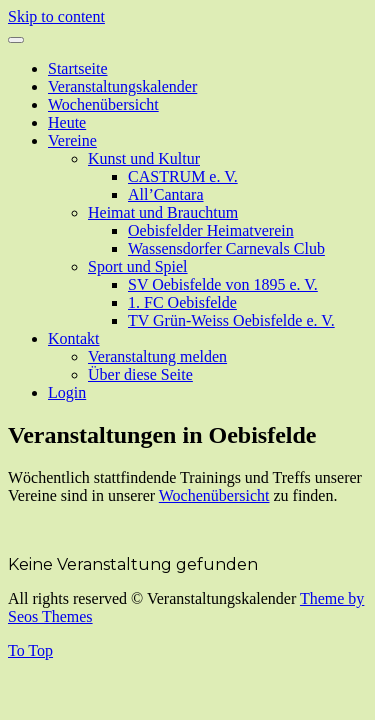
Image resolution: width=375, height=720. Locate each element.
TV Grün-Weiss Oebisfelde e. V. (231, 320)
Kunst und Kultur (144, 158)
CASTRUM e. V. (183, 176)
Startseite (78, 68)
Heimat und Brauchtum (163, 212)
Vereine (72, 140)
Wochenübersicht (103, 104)
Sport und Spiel (138, 266)
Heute (67, 122)
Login (67, 392)
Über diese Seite (140, 374)
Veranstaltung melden (157, 356)
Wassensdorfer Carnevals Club (226, 248)
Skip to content (56, 16)
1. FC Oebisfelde (182, 302)
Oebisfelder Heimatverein (211, 230)
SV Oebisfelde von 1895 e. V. (223, 284)
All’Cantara (166, 194)
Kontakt (74, 338)
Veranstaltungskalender (122, 86)
